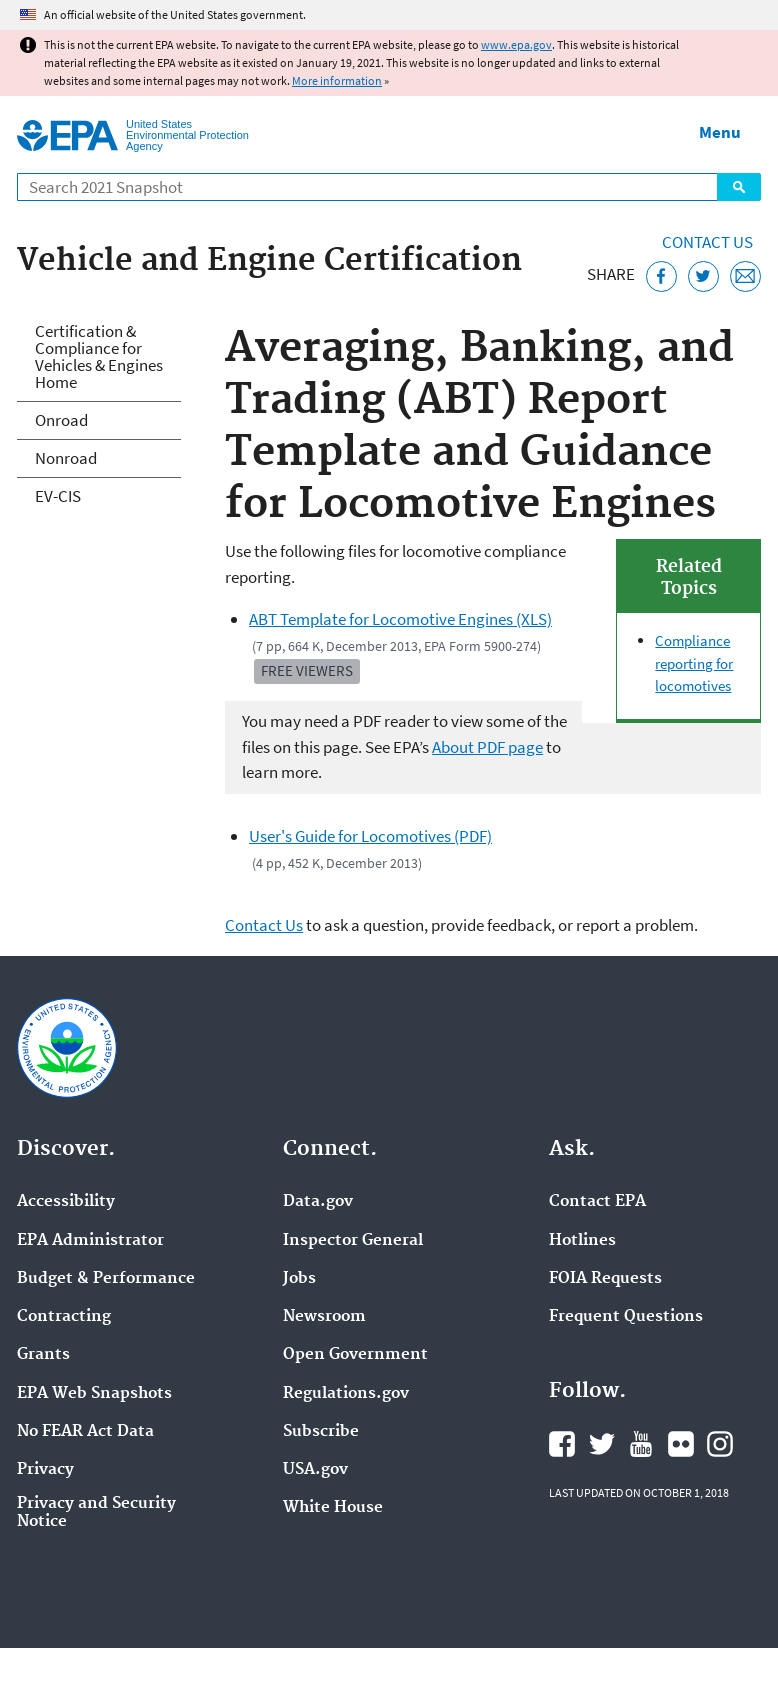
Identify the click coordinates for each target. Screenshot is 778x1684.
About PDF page (487, 747)
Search (739, 187)
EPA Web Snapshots (94, 1394)
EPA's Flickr (681, 1444)
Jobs (299, 1279)
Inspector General (353, 1241)
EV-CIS (58, 496)
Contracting (64, 1317)
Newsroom (324, 1317)
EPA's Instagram (720, 1444)
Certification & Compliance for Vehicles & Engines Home (99, 356)
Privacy (45, 1470)
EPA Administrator (90, 1241)
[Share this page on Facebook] (661, 276)
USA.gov (315, 1470)
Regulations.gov (346, 1394)
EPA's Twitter (602, 1444)
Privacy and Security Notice (96, 1513)
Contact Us (707, 242)
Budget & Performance (106, 1279)
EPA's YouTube (641, 1444)
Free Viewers (307, 670)
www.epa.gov (516, 44)
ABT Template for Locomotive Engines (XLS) (400, 619)
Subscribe (321, 1432)
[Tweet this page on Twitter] (703, 276)
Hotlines (582, 1241)
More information (337, 80)
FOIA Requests (605, 1279)
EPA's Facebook (562, 1444)
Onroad (61, 420)
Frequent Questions (626, 1317)
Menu (720, 132)
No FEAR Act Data (85, 1432)
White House (333, 1508)
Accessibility (66, 1202)
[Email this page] (745, 276)
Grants (43, 1355)
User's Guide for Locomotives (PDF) (370, 836)
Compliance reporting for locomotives (694, 663)
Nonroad (66, 458)
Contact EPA (597, 1202)
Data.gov (318, 1202)
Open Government (355, 1355)
